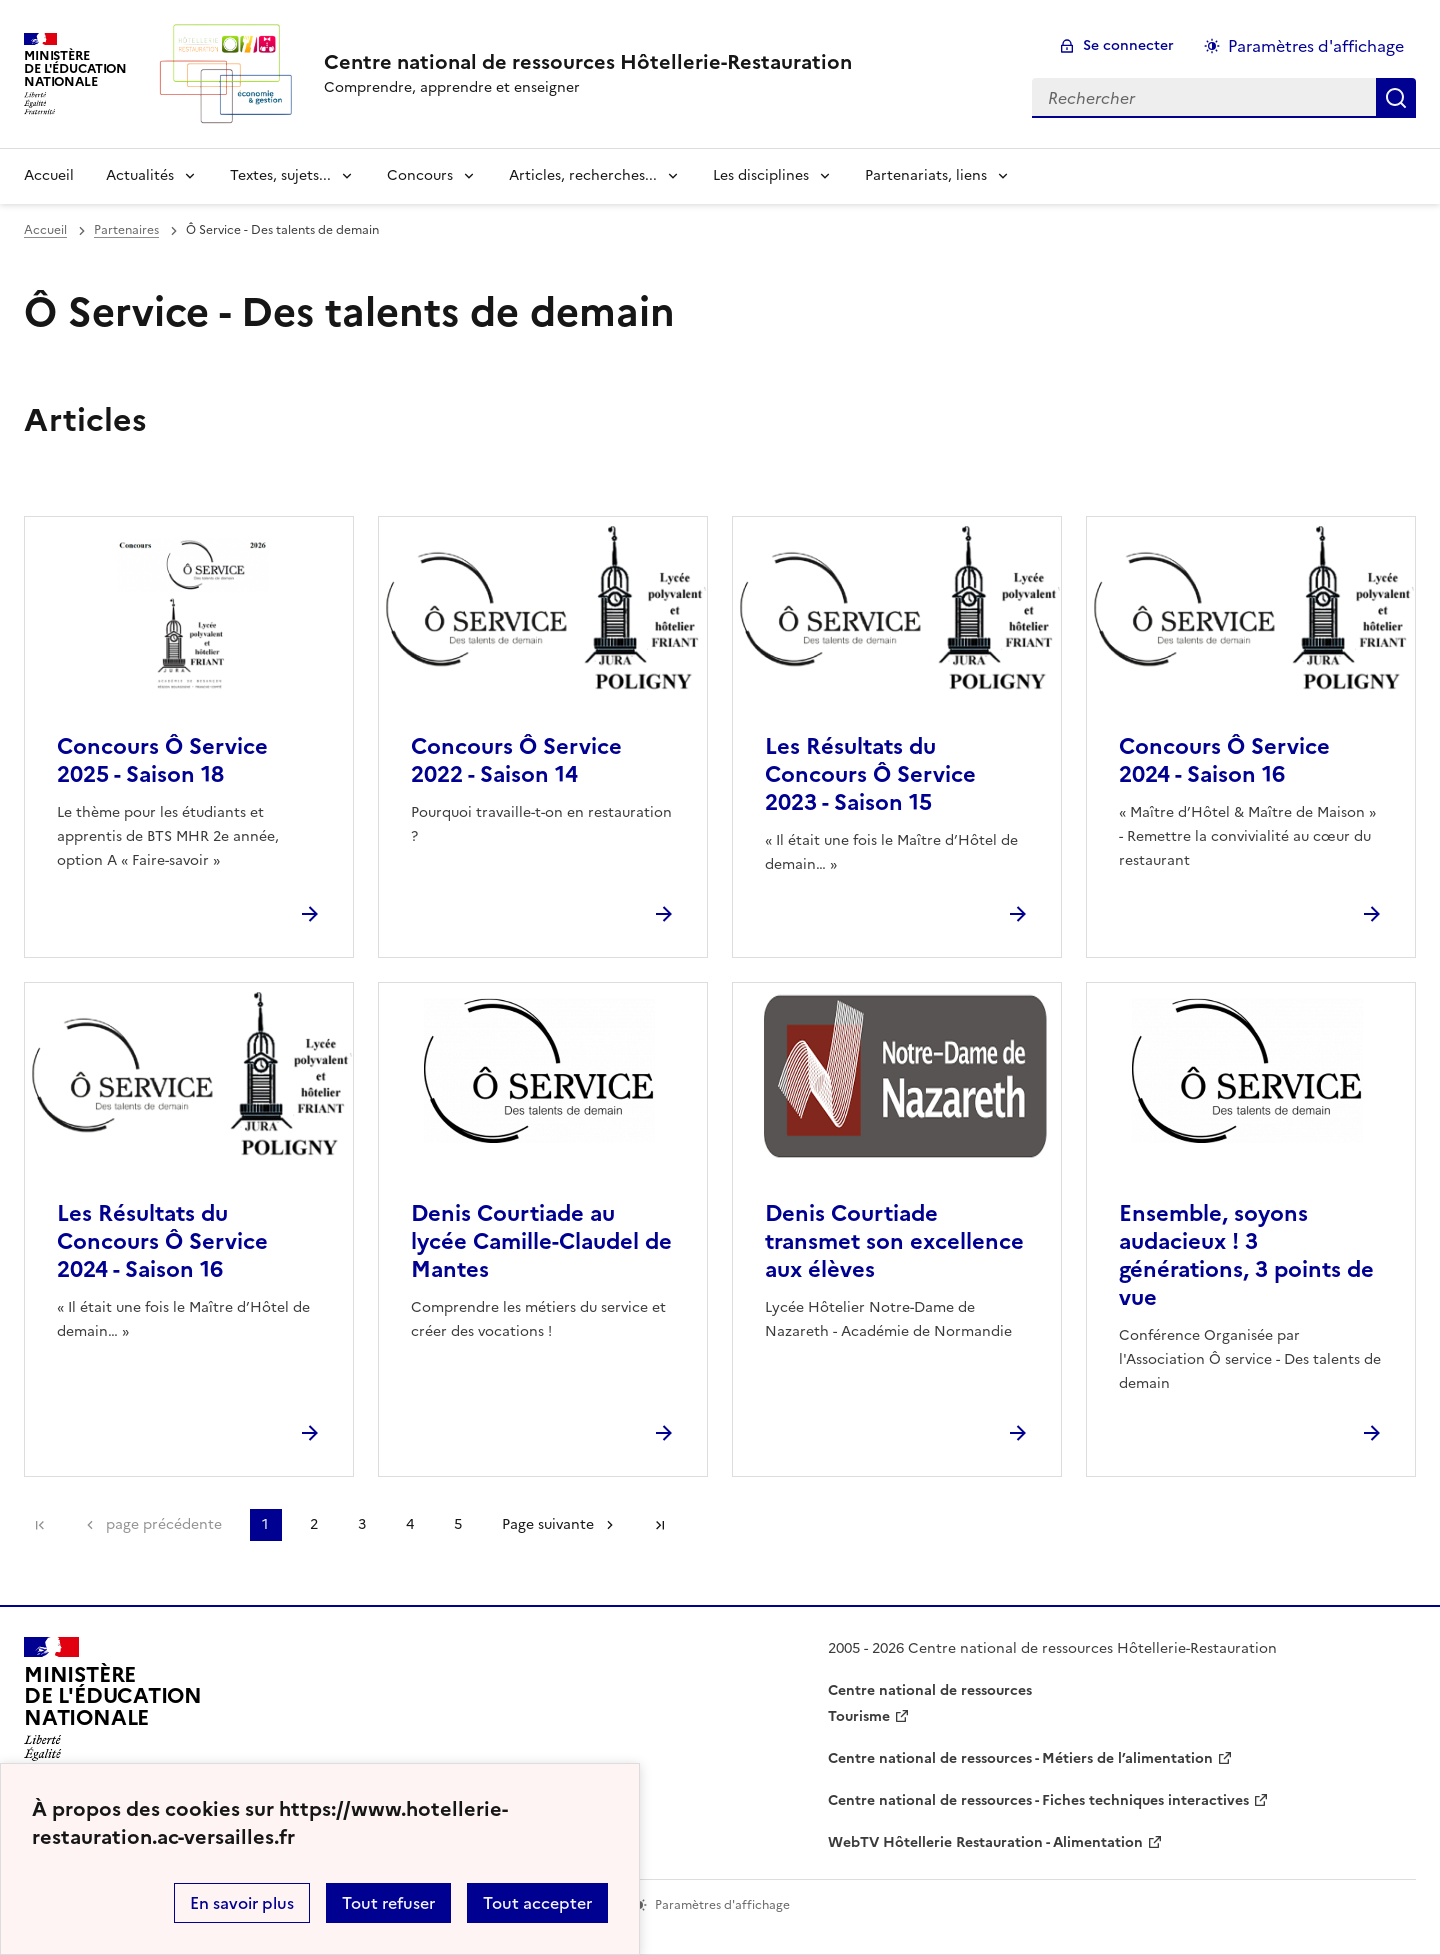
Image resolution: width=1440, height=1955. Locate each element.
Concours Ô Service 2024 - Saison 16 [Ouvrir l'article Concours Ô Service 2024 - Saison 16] (1224, 760)
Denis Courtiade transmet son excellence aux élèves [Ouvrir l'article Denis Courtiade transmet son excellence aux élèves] (894, 1241)
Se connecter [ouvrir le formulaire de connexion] (1128, 45)
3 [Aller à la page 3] (362, 1524)
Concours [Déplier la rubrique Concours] (420, 175)
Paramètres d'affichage (1316, 46)
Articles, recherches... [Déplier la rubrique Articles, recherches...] (583, 175)
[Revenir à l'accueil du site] (113, 1705)
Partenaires (126, 230)
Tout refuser (388, 1903)
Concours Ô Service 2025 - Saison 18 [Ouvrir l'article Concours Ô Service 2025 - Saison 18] (162, 760)
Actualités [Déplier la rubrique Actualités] (140, 175)
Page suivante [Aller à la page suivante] (548, 1524)
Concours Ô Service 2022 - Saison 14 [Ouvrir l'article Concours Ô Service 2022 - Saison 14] (516, 760)
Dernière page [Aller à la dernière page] (660, 1525)
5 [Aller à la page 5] (458, 1524)
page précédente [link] (164, 1524)
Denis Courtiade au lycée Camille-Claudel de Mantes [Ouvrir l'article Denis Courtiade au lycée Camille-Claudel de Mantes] (541, 1241)
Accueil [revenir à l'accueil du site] (49, 175)
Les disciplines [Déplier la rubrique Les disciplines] (761, 175)
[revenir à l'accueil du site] (588, 62)
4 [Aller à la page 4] (410, 1524)
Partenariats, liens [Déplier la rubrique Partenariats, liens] (926, 175)
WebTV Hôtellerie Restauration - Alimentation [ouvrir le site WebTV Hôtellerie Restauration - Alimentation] (985, 1842)
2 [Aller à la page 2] (314, 1524)
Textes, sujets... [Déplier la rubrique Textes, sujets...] (280, 175)
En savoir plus (242, 1903)
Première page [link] (40, 1525)
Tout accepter (537, 1903)
